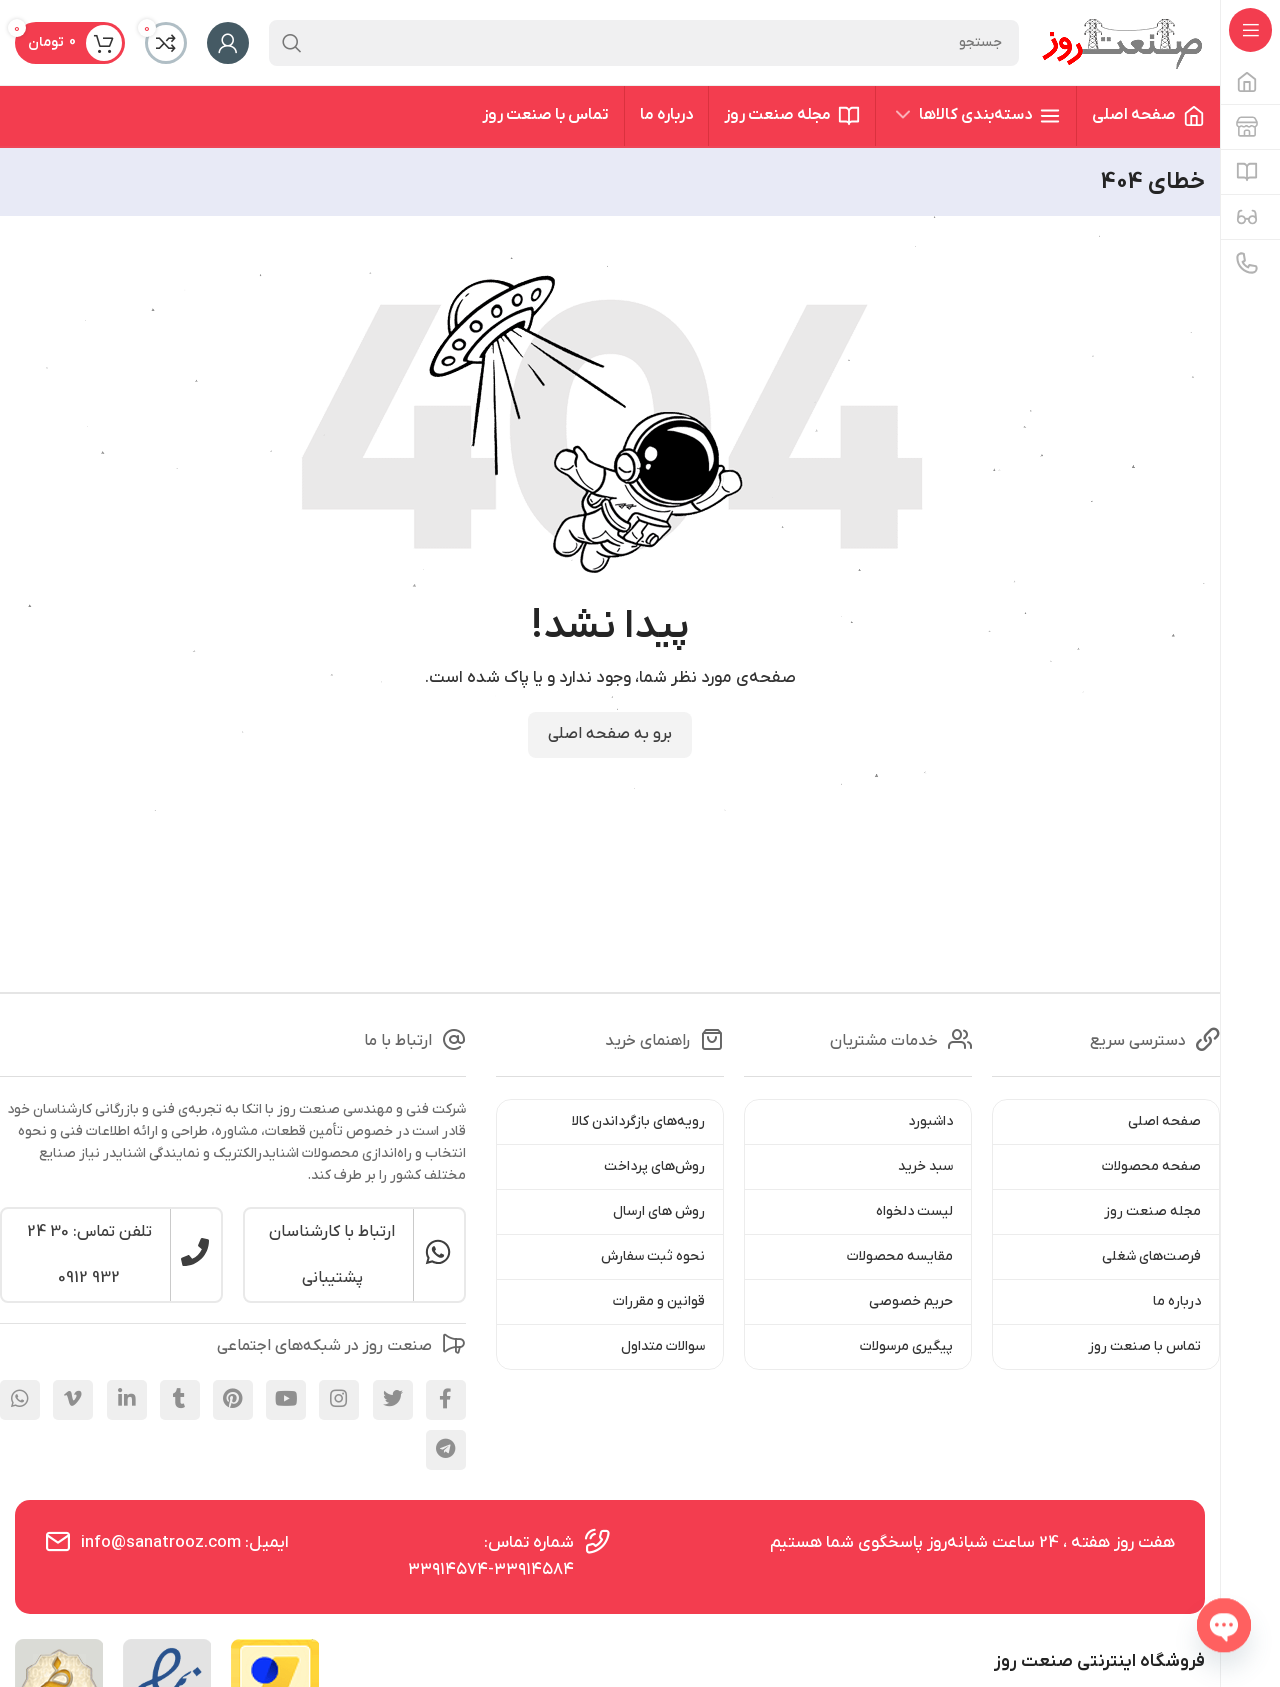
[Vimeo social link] (73, 1400)
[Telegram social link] (446, 1450)
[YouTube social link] (286, 1400)
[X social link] (393, 1400)
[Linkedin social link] (127, 1400)
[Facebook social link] (446, 1400)
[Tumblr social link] (180, 1400)
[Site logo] (1122, 42)
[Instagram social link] (339, 1400)
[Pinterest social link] (233, 1400)
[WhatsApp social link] (20, 1400)
